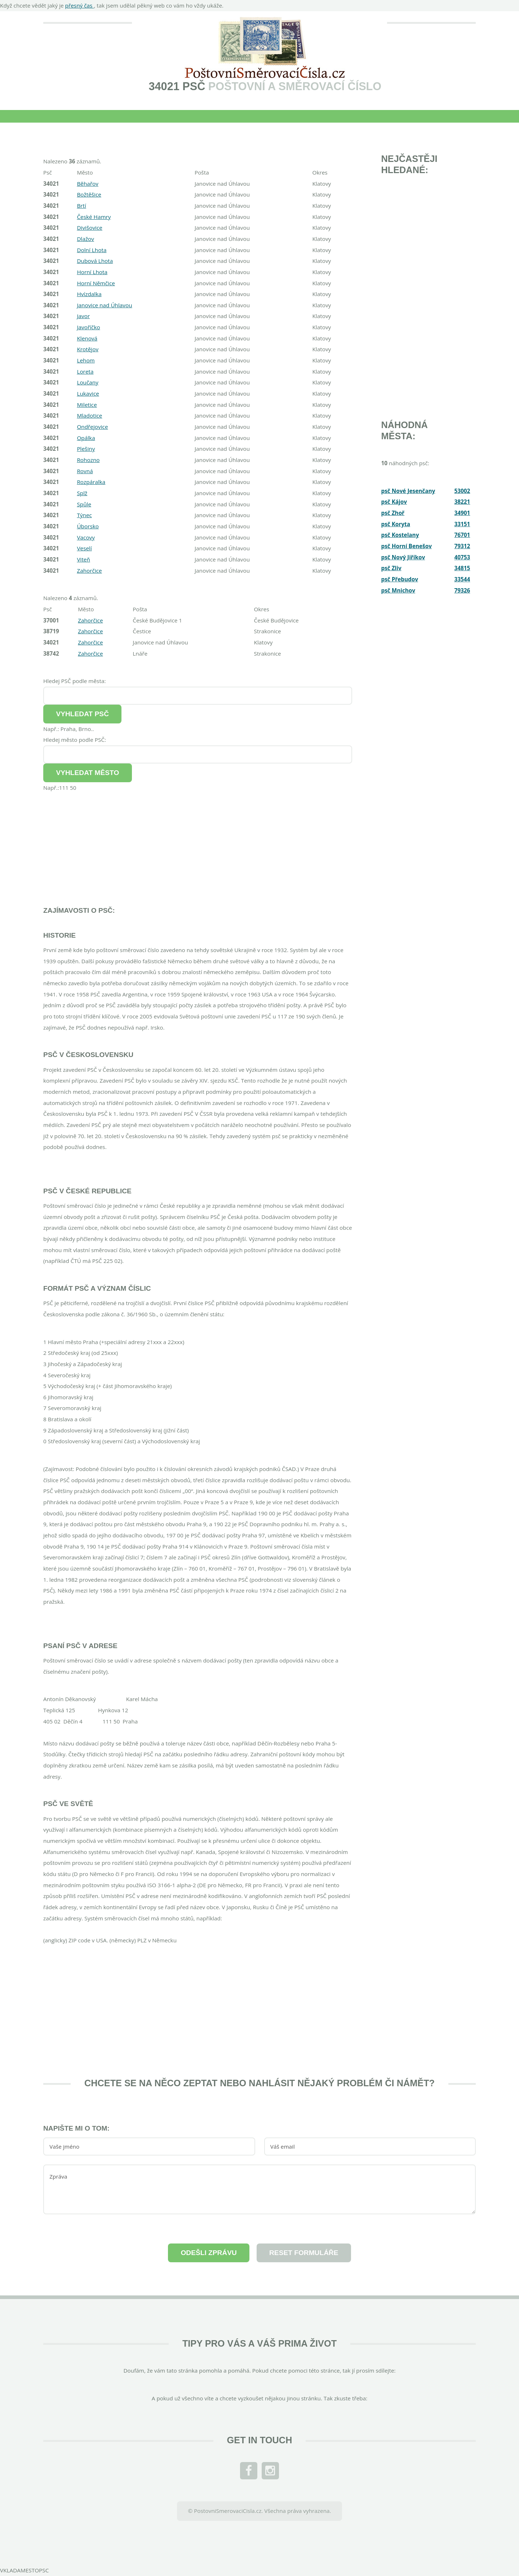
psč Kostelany (400, 534)
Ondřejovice (92, 426)
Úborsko (88, 526)
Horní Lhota (92, 272)
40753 (462, 557)
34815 (462, 568)
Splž (82, 493)
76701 (462, 534)
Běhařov (87, 183)
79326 (462, 590)
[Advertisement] (197, 843)
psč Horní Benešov (406, 546)
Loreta (85, 371)
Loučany (87, 382)
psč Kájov (394, 501)
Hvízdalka (89, 294)
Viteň (83, 559)
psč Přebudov (399, 579)
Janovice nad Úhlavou (104, 305)
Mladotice (89, 415)
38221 (462, 501)
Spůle (84, 504)
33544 (462, 579)
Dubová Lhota (95, 260)
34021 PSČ (176, 86)
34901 (462, 512)
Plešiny (86, 448)
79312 (462, 546)
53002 (462, 490)
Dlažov (85, 238)
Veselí (84, 548)
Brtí (81, 205)
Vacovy (86, 537)
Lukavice (88, 393)
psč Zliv (391, 568)
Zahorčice (89, 570)
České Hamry (94, 216)
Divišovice (89, 227)
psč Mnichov (398, 590)
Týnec (84, 515)
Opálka (86, 437)
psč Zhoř (393, 512)
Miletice (87, 404)
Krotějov (87, 349)
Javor (83, 316)
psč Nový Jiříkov (403, 557)
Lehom (85, 360)
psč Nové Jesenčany (408, 490)
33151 (462, 524)
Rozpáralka (91, 481)
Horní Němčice (96, 283)
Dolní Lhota (91, 250)
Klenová (87, 338)
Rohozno (88, 459)
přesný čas (79, 5)
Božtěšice (89, 194)
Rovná (85, 471)
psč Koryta (395, 524)
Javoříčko (88, 327)
